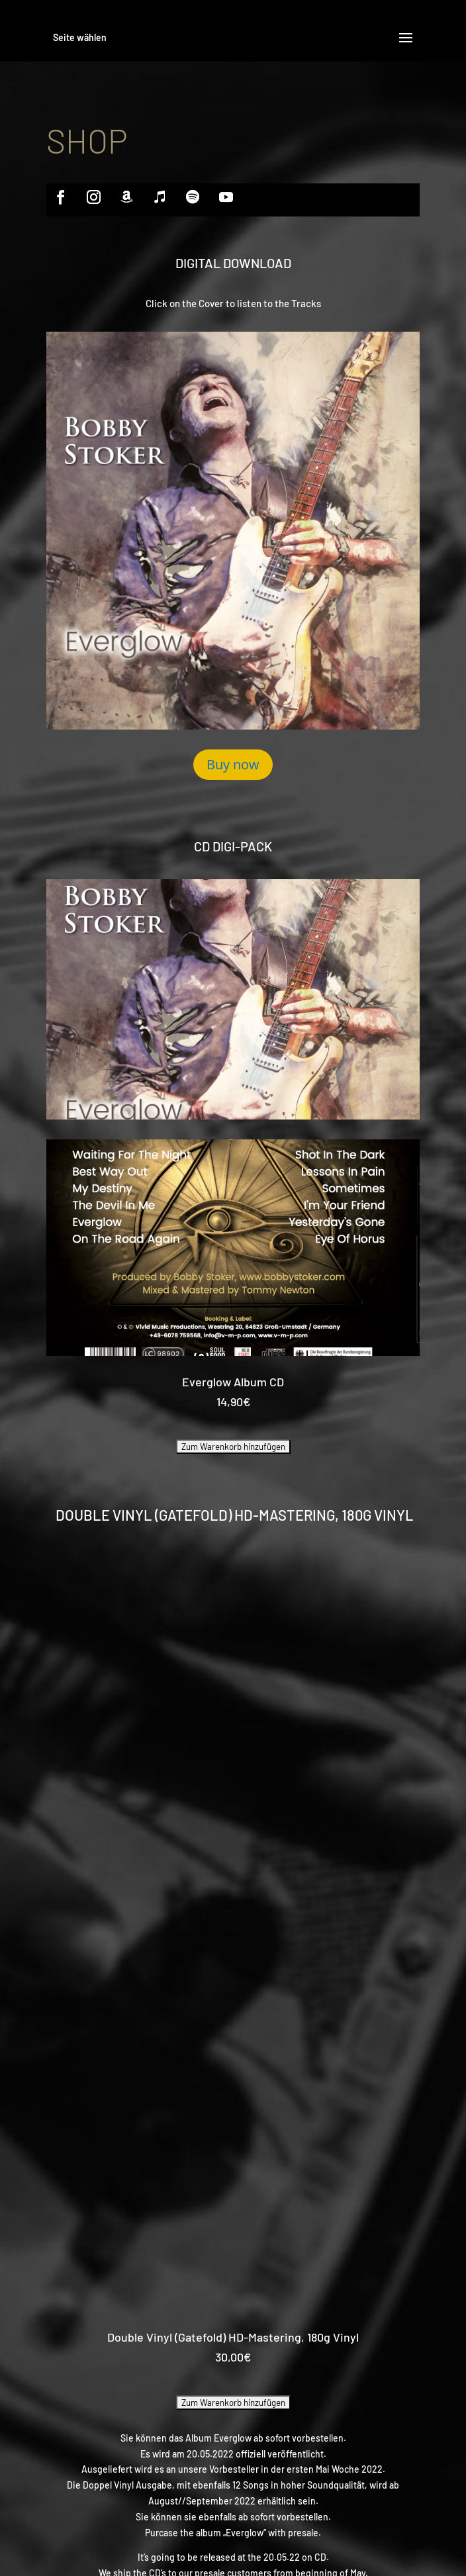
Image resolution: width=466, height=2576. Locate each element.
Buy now (233, 764)
